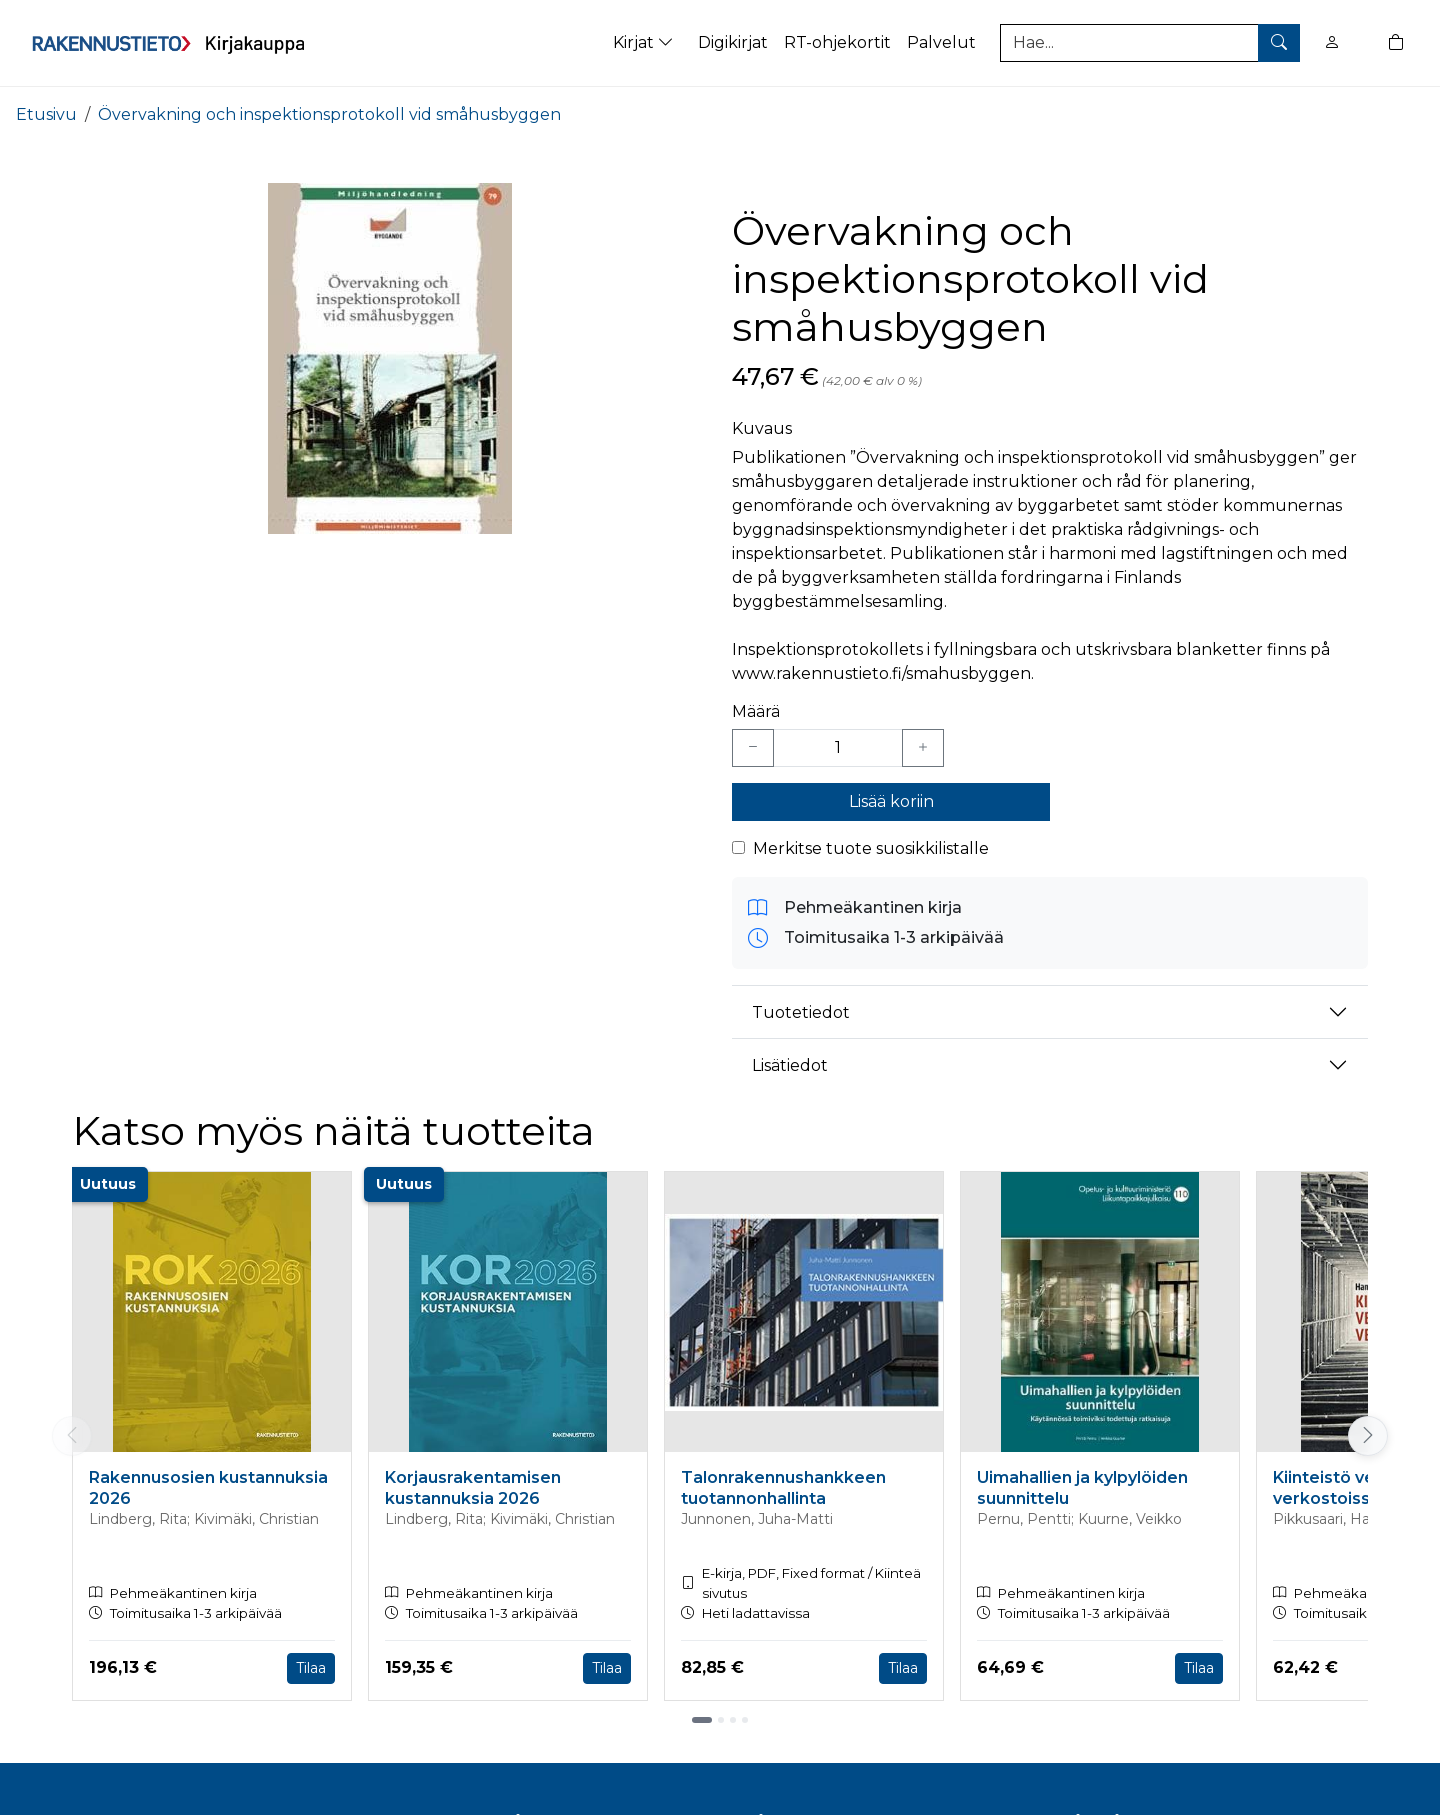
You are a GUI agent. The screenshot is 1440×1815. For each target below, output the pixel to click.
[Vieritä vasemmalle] (72, 1436)
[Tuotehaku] (1150, 43)
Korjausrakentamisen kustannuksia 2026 (473, 1488)
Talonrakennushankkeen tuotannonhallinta (783, 1488)
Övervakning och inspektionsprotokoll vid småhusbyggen (329, 114)
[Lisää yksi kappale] (923, 748)
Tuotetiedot (801, 1012)
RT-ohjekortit (837, 42)
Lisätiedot (790, 1065)
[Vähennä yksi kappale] (753, 748)
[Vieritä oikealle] (1368, 1436)
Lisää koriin (891, 801)
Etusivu (46, 114)
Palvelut (941, 42)
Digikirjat (733, 42)
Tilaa (311, 1668)
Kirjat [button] (645, 42)
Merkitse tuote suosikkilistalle (871, 848)
